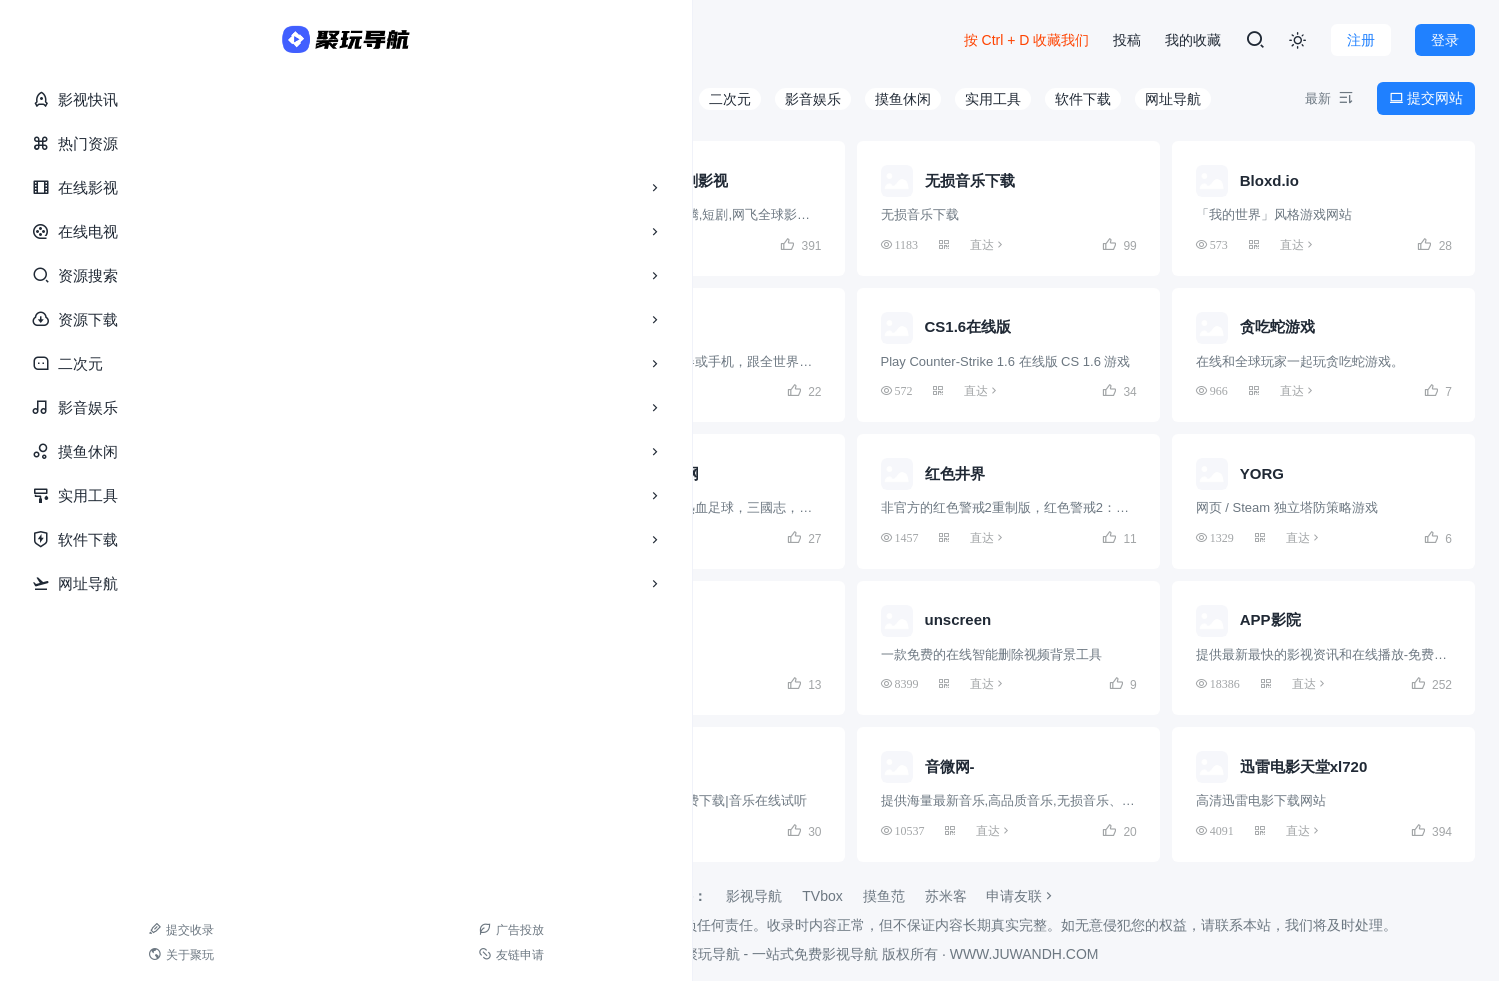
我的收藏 (1193, 40)
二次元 (110, 364)
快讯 (292, 40)
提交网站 (1426, 98)
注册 (1361, 40)
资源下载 (110, 320)
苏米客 (946, 896)
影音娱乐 (110, 408)
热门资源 (75, 143)
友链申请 (143, 955)
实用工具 (110, 496)
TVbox (822, 896)
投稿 (1127, 40)
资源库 (427, 40)
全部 (302, 99)
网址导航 (110, 584)
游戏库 (509, 40)
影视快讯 (75, 99)
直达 (346, 244)
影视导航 (754, 896)
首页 (240, 40)
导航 (352, 40)
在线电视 (110, 232)
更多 (583, 40)
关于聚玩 (58, 955)
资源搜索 (110, 276)
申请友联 (1021, 896)
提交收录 (58, 930)
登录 (1445, 40)
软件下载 (110, 540)
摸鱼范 (884, 896)
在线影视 (110, 188)
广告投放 (143, 930)
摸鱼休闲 (110, 452)
